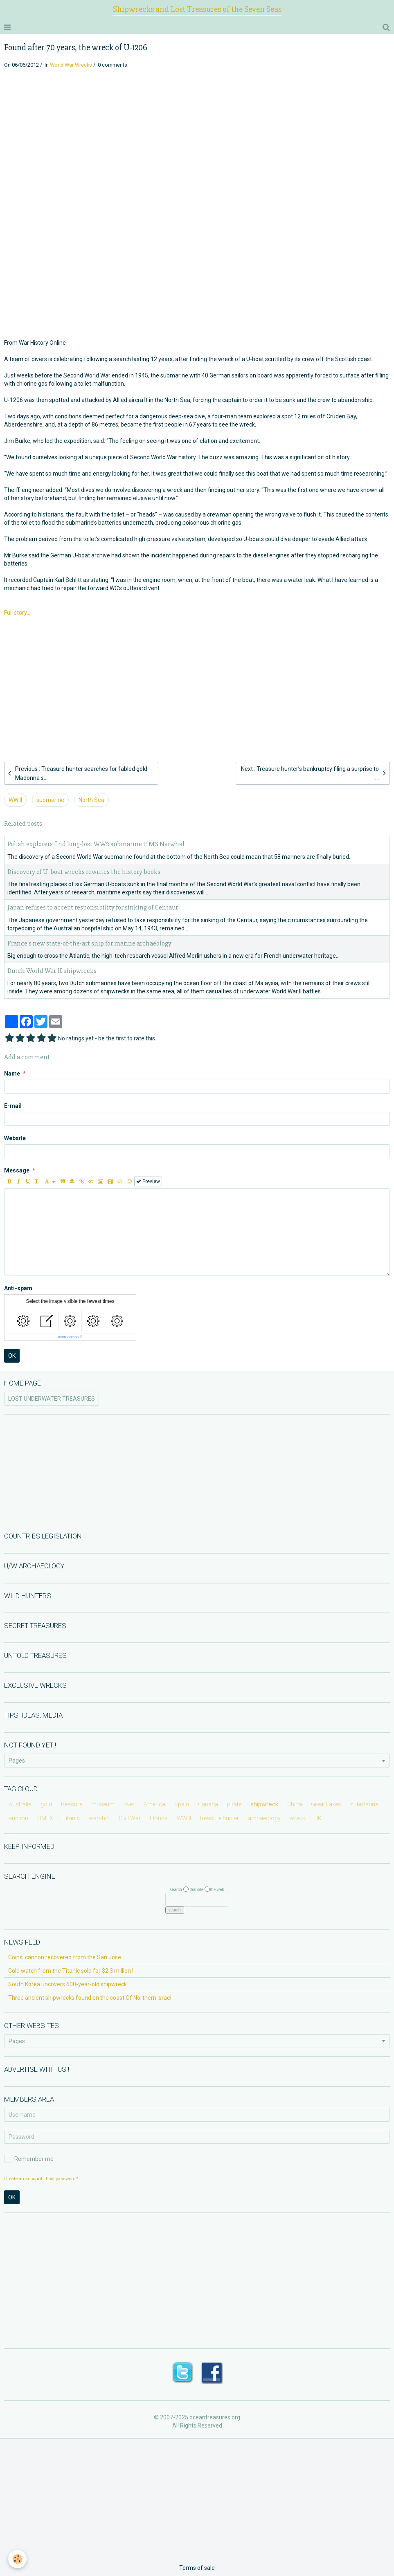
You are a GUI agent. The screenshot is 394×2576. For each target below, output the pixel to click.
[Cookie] (17, 2559)
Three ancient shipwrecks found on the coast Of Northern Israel (89, 1997)
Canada (208, 1804)
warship (99, 1818)
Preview (148, 1181)
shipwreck (264, 1804)
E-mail (13, 1106)
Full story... (17, 612)
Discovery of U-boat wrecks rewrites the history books (83, 871)
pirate (234, 1804)
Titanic (71, 1818)
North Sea (91, 800)
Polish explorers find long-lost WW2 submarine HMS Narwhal (96, 844)
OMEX (45, 1818)
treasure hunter (219, 1818)
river (129, 1804)
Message (16, 1170)
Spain (181, 1804)
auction (18, 1818)
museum (103, 1804)
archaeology (264, 1818)
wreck (297, 1818)
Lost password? (62, 2178)
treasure (71, 1804)
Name (12, 1073)
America (154, 1804)
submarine (50, 800)
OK (12, 1355)
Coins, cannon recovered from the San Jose (64, 1957)
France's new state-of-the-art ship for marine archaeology (89, 943)
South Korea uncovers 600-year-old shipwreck (67, 1984)
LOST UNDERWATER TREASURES (51, 1398)
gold (46, 1804)
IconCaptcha (68, 1337)
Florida (159, 1818)
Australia (20, 1804)
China (294, 1804)
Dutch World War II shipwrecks (52, 970)
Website (15, 1138)
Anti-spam (18, 1288)
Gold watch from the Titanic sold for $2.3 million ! (70, 1970)
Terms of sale (197, 2568)
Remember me (29, 2159)
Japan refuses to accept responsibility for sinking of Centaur (92, 907)
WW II (15, 800)
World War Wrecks (71, 65)
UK (318, 1818)
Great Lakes (326, 1804)
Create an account (23, 2178)
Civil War (130, 1818)
